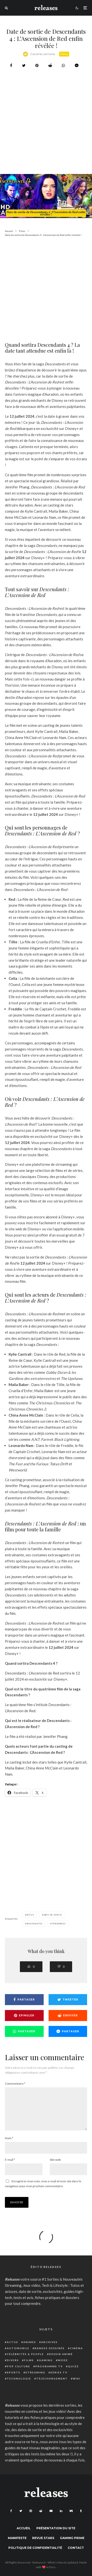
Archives (49, 2349)
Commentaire (15, 2083)
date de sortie (52, 1915)
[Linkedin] (61, 2519)
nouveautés (34, 1923)
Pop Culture (18, 2374)
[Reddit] (41, 2519)
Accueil (24, 2536)
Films (64, 54)
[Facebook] (11, 2519)
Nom (9, 2146)
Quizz (73, 2374)
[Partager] (11, 65)
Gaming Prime (72, 2546)
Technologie (19, 2386)
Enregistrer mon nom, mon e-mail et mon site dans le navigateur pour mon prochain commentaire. (43, 2191)
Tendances (59, 1923)
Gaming (46, 2368)
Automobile (18, 2356)
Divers (13, 2368)
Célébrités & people (25, 2361)
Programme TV (49, 2374)
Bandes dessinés (50, 2356)
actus (30, 1915)
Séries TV (59, 2380)
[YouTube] (51, 2519)
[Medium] (71, 2519)
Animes (29, 2349)
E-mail (10, 2167)
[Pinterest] (31, 2519)
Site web (55, 2167)
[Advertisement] (46, 133)
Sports (13, 2380)
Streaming (35, 2380)
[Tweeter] (24, 65)
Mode (63, 2368)
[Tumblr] (80, 2519)
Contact (76, 2555)
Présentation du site (55, 2536)
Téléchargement (52, 2386)
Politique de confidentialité (35, 2555)
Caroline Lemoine (42, 54)
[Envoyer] (50, 65)
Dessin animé (61, 2361)
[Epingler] (37, 65)
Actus (12, 2349)
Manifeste (17, 2546)
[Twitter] (21, 2519)
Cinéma (76, 2356)
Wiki (76, 2386)
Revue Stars (43, 2546)
